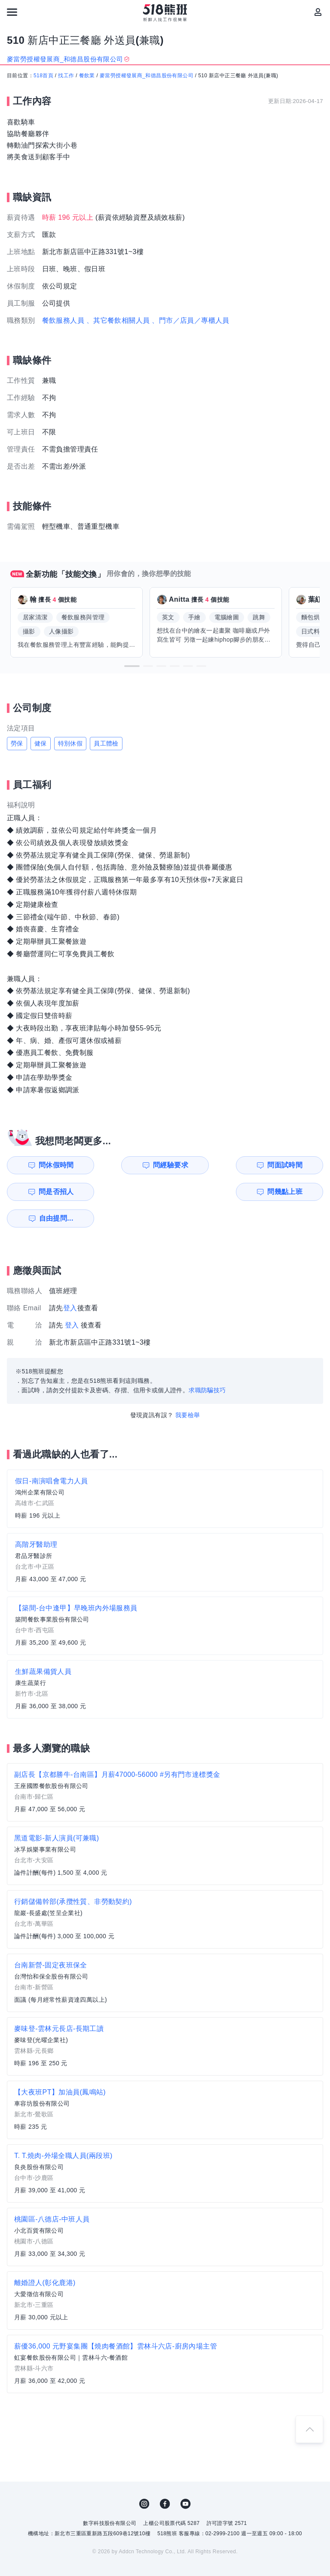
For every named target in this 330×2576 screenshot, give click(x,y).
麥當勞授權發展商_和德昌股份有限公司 (146, 76)
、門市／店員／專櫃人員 (190, 320)
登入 (70, 1281)
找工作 (66, 76)
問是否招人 (292, 1165)
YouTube (185, 2477)
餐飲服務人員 (63, 320)
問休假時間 (49, 1165)
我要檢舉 (187, 1388)
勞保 (17, 743)
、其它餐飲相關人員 (118, 320)
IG (144, 2477)
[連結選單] (12, 12)
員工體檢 (106, 743)
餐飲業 (87, 76)
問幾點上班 (49, 1191)
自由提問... (131, 1191)
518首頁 (43, 76)
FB (165, 2477)
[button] (132, 666)
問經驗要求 (130, 1165)
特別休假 (70, 743)
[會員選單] (318, 12)
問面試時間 (211, 1165)
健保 (40, 743)
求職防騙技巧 (207, 1363)
